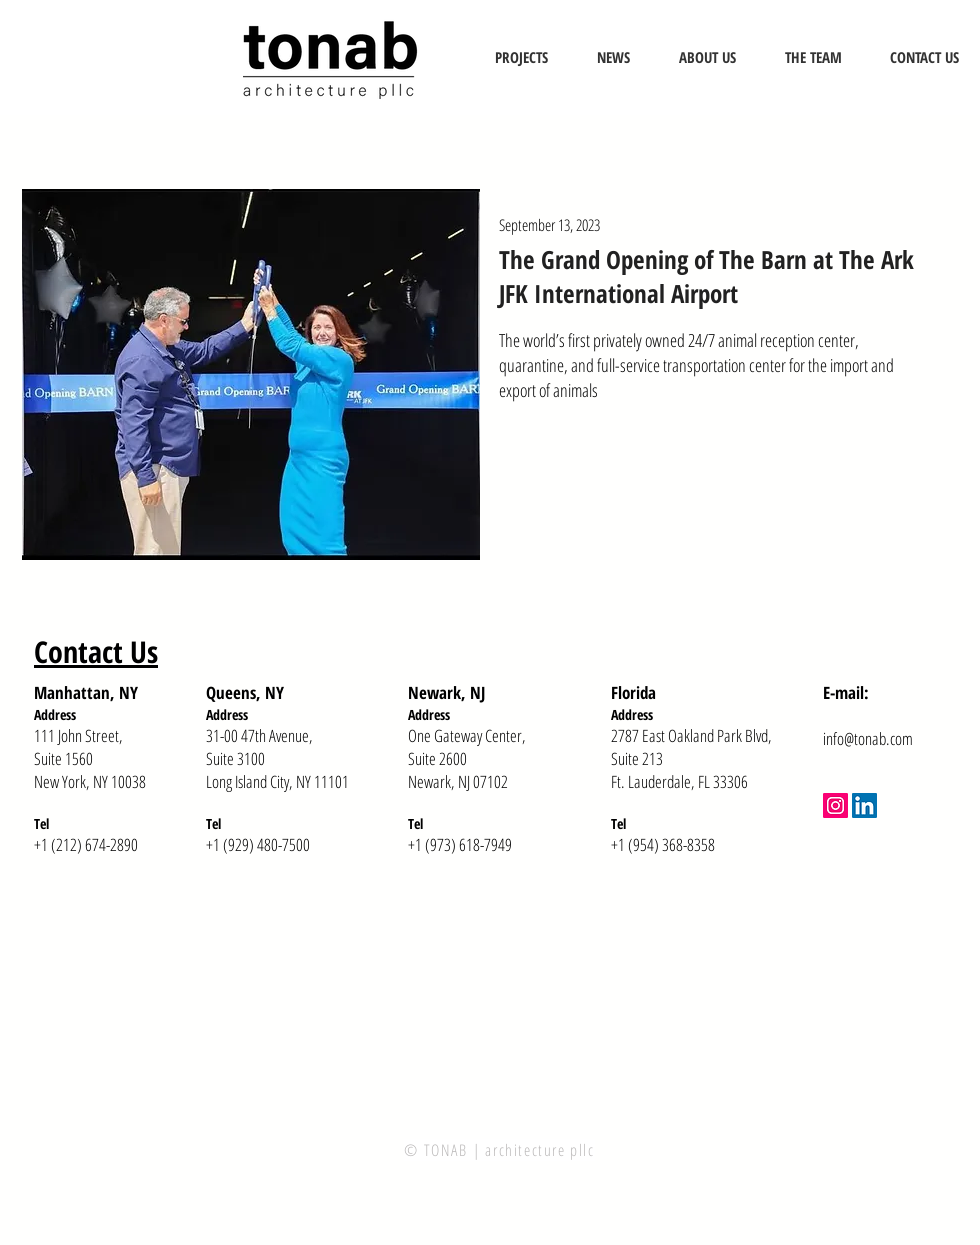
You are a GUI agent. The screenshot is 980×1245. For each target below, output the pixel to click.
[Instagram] (835, 805)
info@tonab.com (868, 738)
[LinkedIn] (864, 805)
